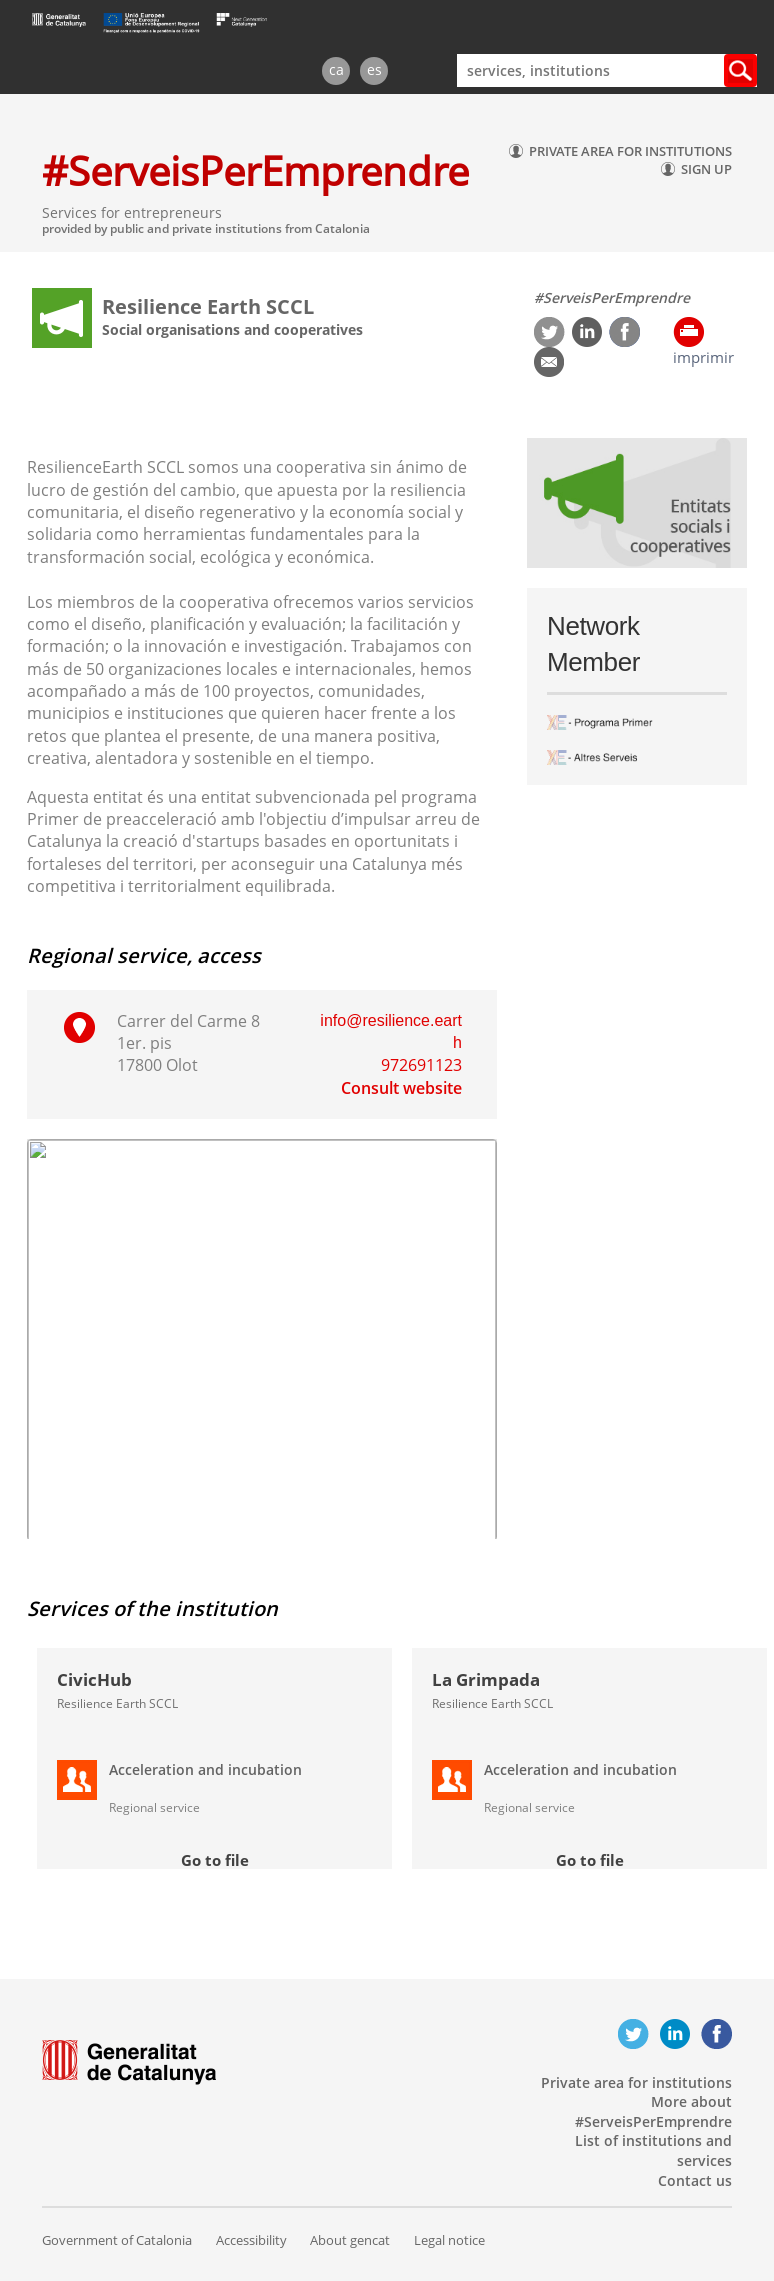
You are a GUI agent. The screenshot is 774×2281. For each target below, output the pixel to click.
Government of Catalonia (117, 2240)
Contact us (695, 2180)
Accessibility (251, 2240)
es (374, 69)
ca (336, 69)
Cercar (740, 70)
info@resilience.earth (391, 1031)
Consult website (401, 1088)
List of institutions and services (653, 2150)
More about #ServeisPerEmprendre (653, 2111)
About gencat (350, 2240)
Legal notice (449, 2240)
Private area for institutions (636, 2082)
